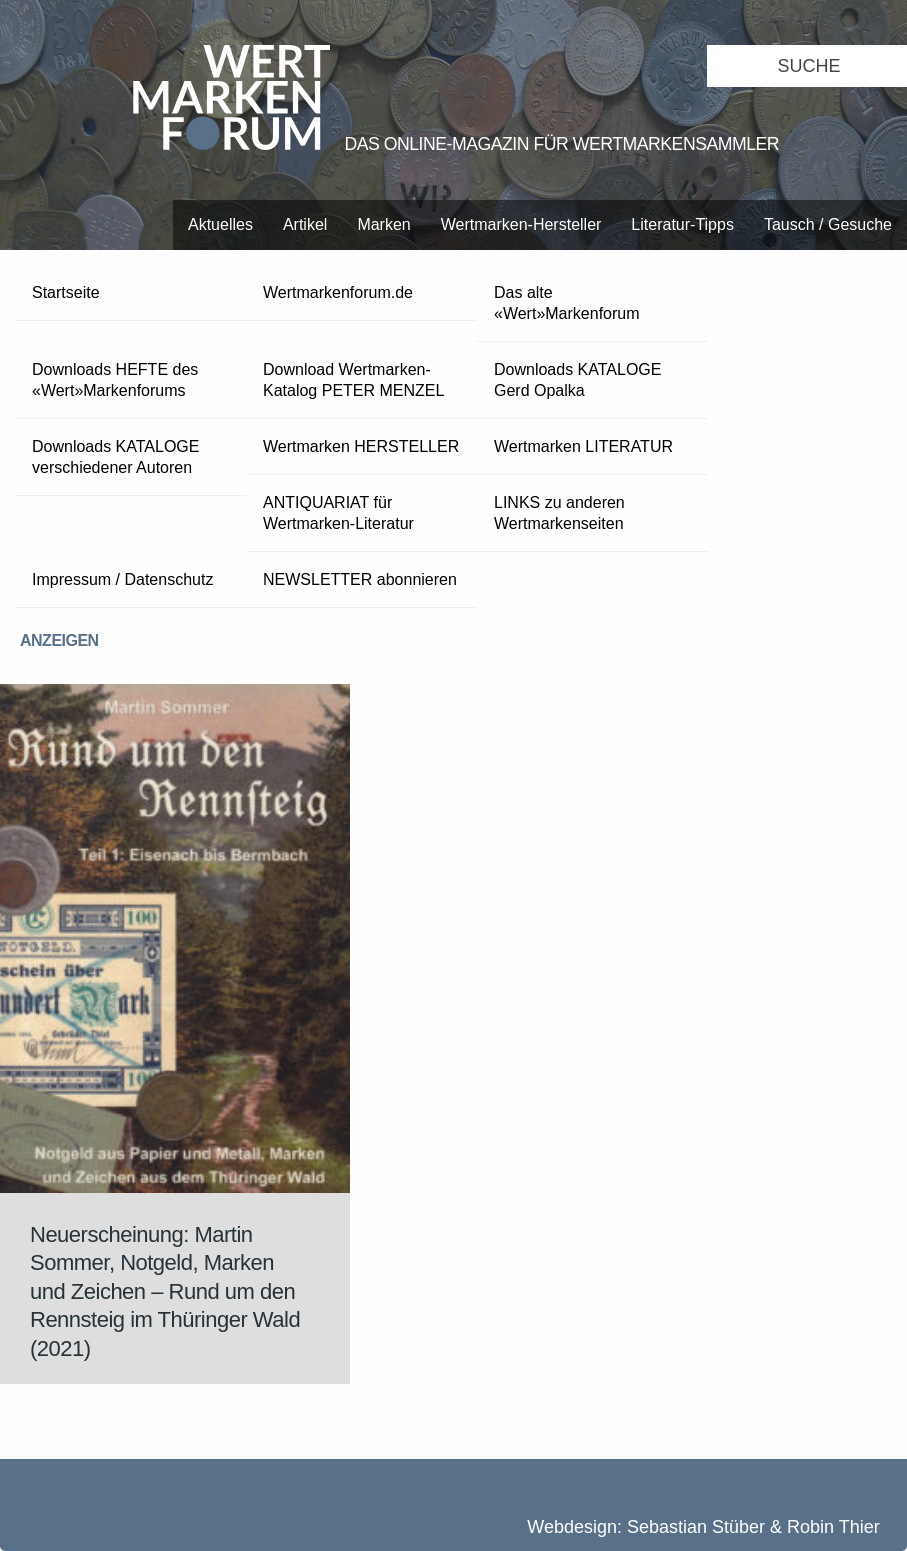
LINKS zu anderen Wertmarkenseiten (559, 513)
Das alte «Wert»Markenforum (567, 303)
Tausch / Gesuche (828, 224)
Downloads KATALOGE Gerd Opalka (577, 380)
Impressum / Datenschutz (122, 579)
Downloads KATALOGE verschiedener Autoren (115, 457)
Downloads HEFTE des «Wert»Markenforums (115, 380)
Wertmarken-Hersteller (521, 224)
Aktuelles (220, 224)
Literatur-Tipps (682, 224)
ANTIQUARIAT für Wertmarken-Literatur (338, 513)
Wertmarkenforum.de (338, 292)
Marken (383, 224)
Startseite (66, 292)
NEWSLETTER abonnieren (360, 579)
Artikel (305, 224)
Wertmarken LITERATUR (583, 446)
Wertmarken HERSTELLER (361, 446)
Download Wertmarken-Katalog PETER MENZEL (353, 380)
